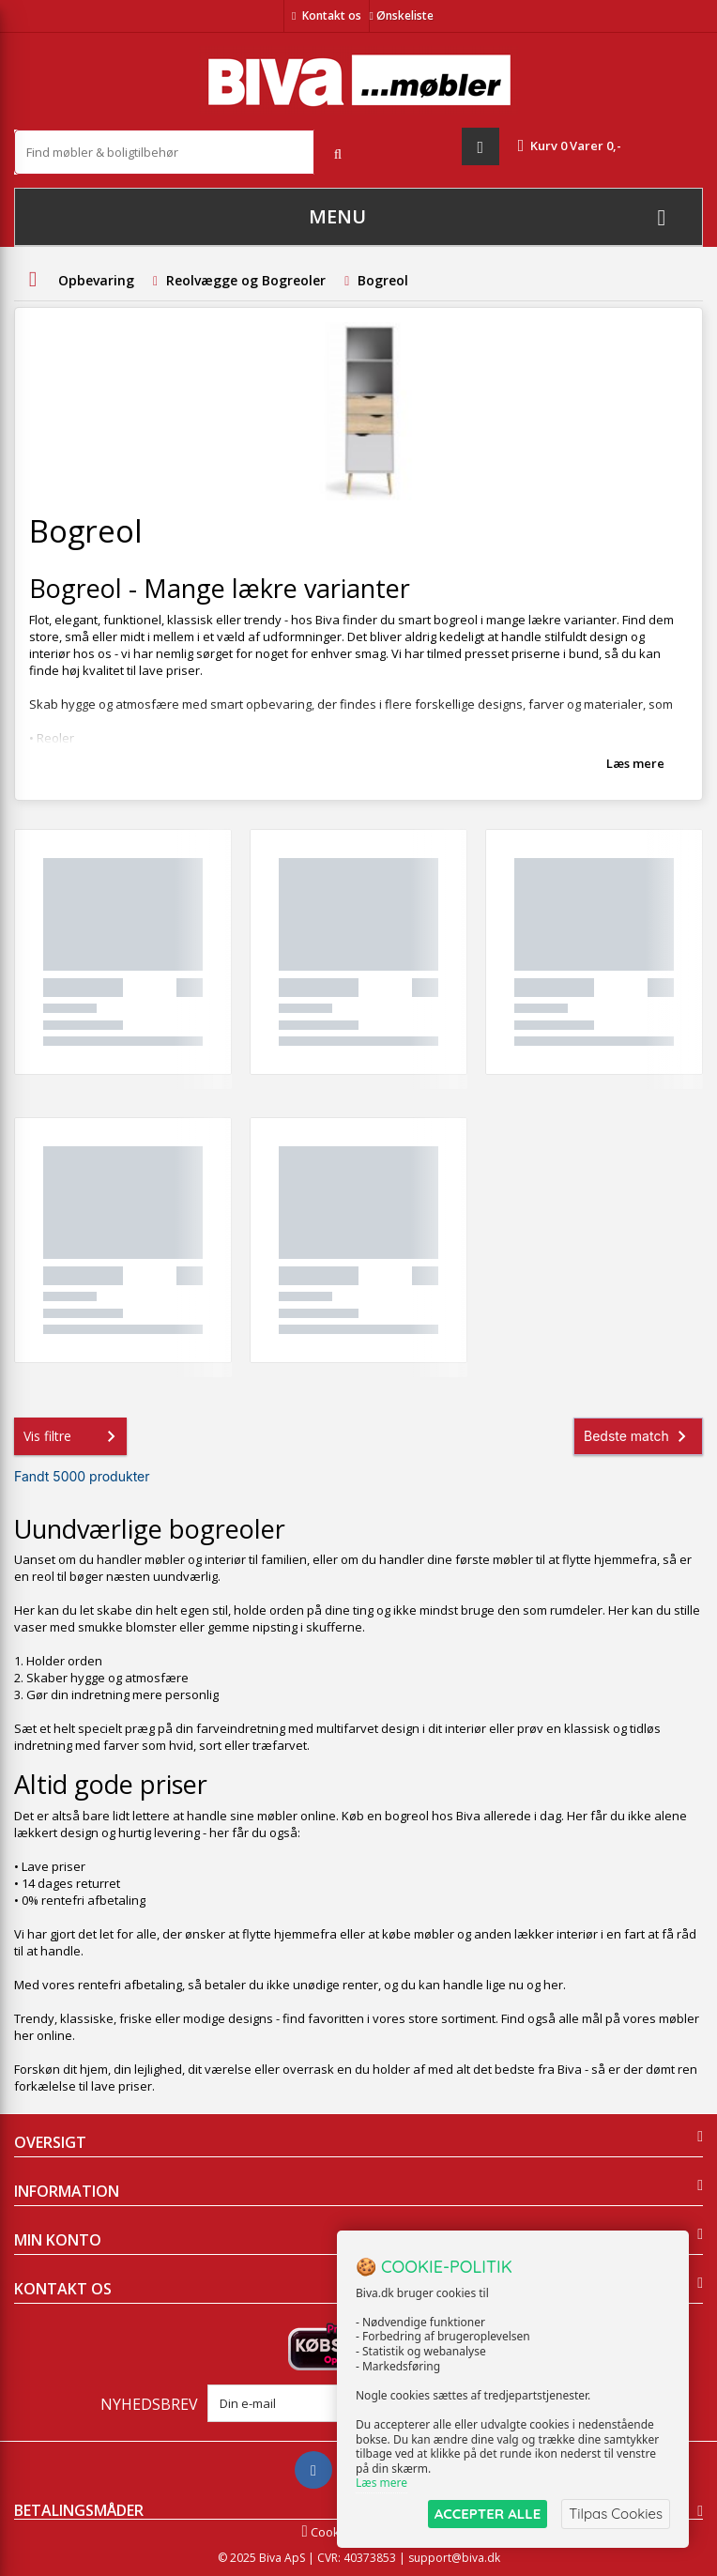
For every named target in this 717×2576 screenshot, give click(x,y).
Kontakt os (331, 15)
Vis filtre (73, 1436)
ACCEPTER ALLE (488, 2513)
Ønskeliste (402, 15)
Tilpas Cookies (616, 2513)
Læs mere (635, 763)
